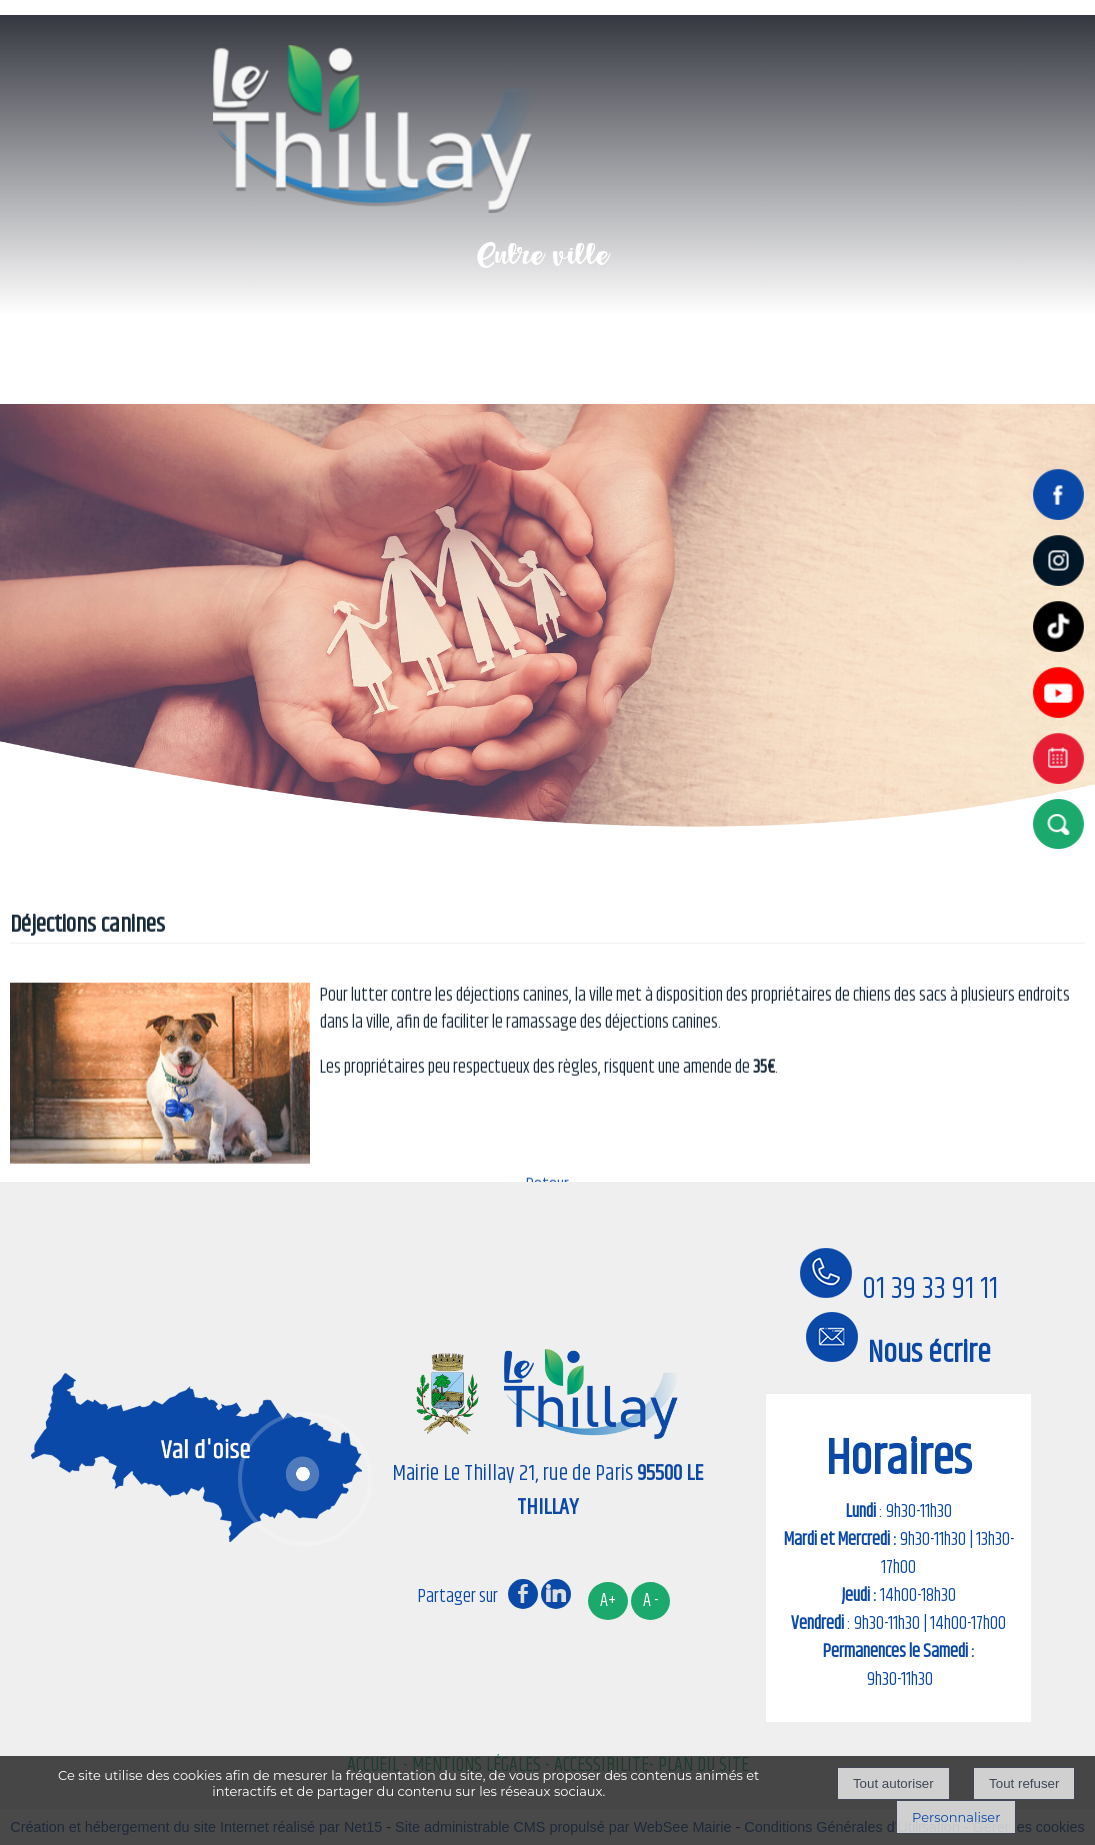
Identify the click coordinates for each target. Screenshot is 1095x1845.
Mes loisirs (613, 351)
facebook (523, 1593)
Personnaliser (956, 1817)
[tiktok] (1062, 654)
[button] (1062, 823)
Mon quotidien (429, 351)
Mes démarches (803, 351)
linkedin (556, 1593)
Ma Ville (257, 351)
